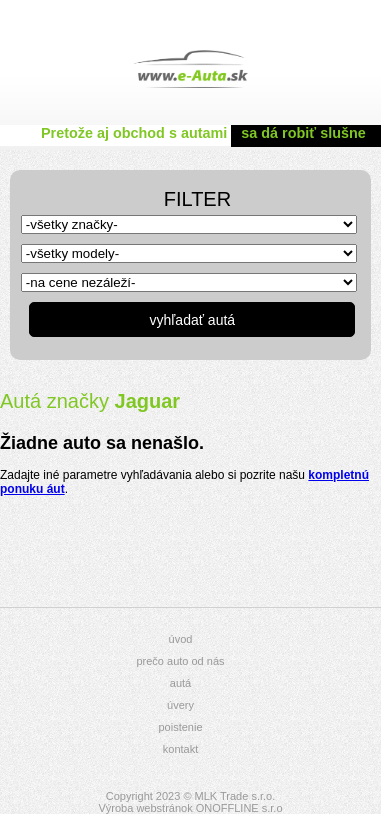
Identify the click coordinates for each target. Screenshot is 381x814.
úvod (181, 639)
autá (180, 683)
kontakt (180, 749)
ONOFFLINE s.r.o (239, 808)
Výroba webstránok (145, 808)
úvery (180, 705)
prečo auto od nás (180, 661)
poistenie (180, 727)
